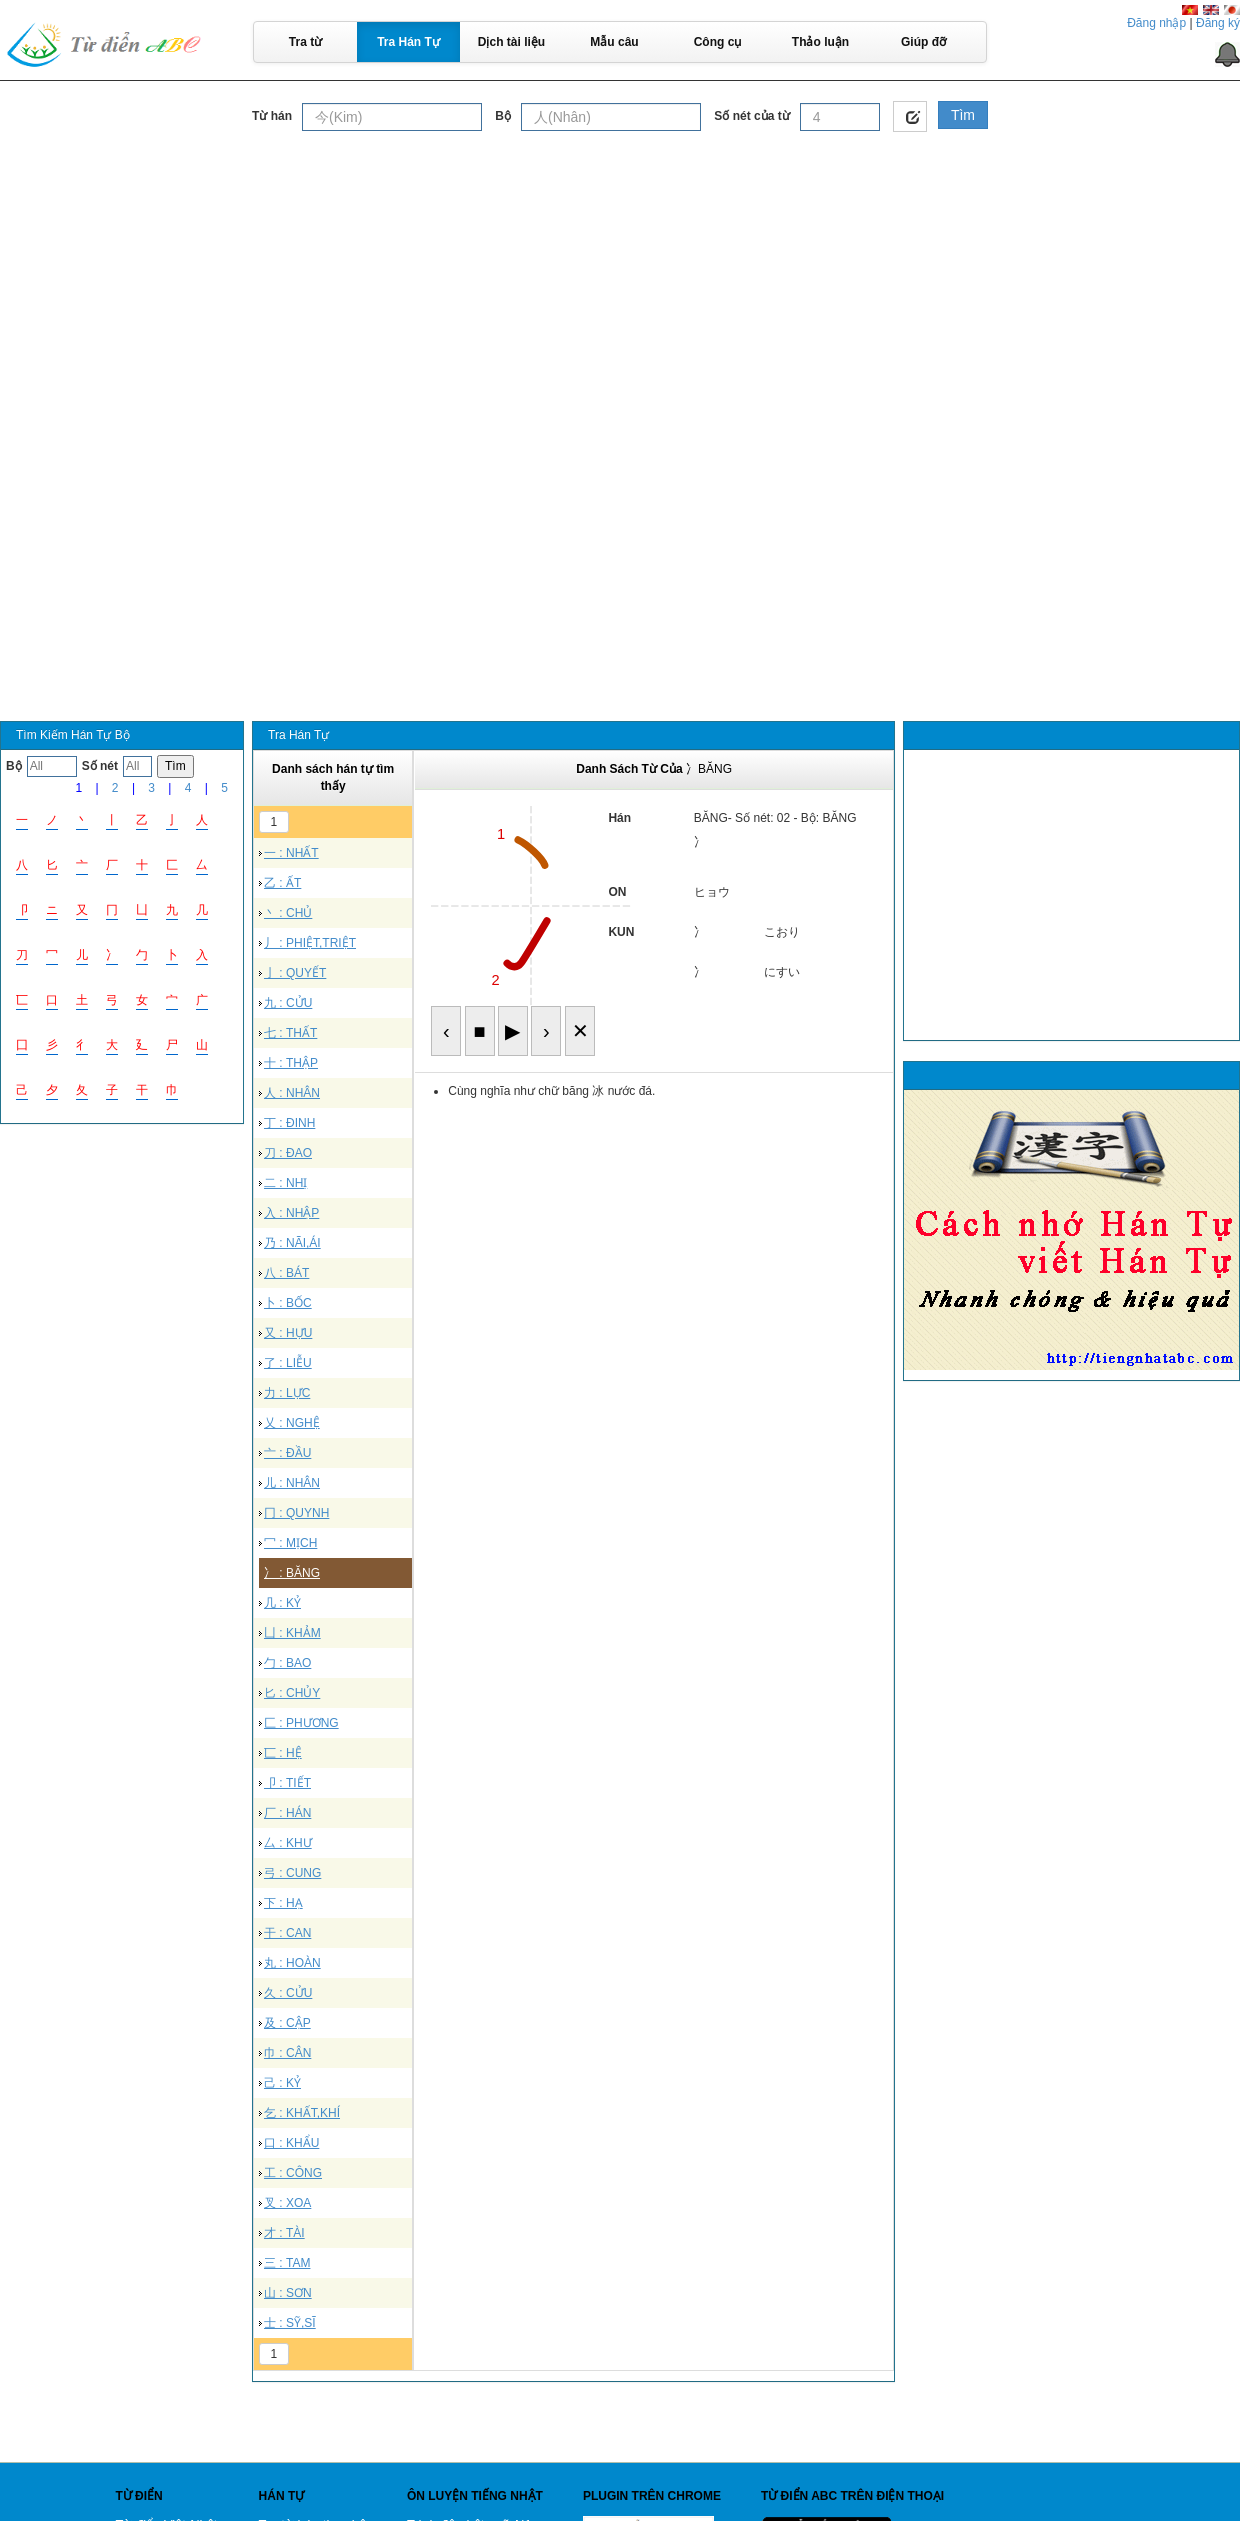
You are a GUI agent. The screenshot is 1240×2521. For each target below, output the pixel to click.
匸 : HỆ (283, 1753)
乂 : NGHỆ (292, 1423)
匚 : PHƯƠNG (301, 1723)
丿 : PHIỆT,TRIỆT (310, 943)
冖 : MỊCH (290, 1543)
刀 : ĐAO (288, 1153)
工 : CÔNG (293, 2173)
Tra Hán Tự (408, 42)
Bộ (503, 116)
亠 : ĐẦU (287, 1453)
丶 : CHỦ (288, 913)
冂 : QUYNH (296, 1513)
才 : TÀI (284, 2233)
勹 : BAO (287, 1663)
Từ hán (272, 116)
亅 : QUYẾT (295, 973)
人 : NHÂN (292, 1093)
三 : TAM (287, 2263)
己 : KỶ (282, 2083)
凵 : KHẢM (292, 1633)
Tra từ (305, 42)
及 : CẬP (287, 2023)
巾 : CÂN (287, 2053)
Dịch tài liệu (511, 42)
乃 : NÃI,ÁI (292, 1243)
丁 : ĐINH (289, 1123)
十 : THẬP (291, 1063)
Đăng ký (1218, 23)
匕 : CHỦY (292, 1693)
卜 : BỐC (288, 1303)
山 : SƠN (288, 2293)
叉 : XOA (287, 2203)
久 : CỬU (288, 1993)
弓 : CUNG (292, 1873)
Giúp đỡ (923, 42)
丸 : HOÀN (292, 1963)
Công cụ (718, 42)
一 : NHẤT (291, 853)
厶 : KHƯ (288, 1843)
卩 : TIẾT (287, 1783)
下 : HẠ (283, 1903)
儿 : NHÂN (292, 1483)
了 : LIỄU (288, 1363)
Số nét (100, 766)
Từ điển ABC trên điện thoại (852, 2496)
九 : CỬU (288, 1003)
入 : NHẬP (291, 1213)
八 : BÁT (286, 1273)
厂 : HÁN (287, 1813)
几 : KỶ (282, 1603)
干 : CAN (287, 1933)
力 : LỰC (287, 1393)
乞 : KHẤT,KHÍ (302, 2113)
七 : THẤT (290, 1033)
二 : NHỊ (285, 1183)
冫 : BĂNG (292, 1573)
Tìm (963, 115)
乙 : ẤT (282, 883)
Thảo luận (820, 42)
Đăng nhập (1156, 23)
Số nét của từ (751, 116)
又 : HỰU (288, 1333)
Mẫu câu (614, 42)
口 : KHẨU (291, 2143)
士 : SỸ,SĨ (290, 2323)
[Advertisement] (620, 284)
